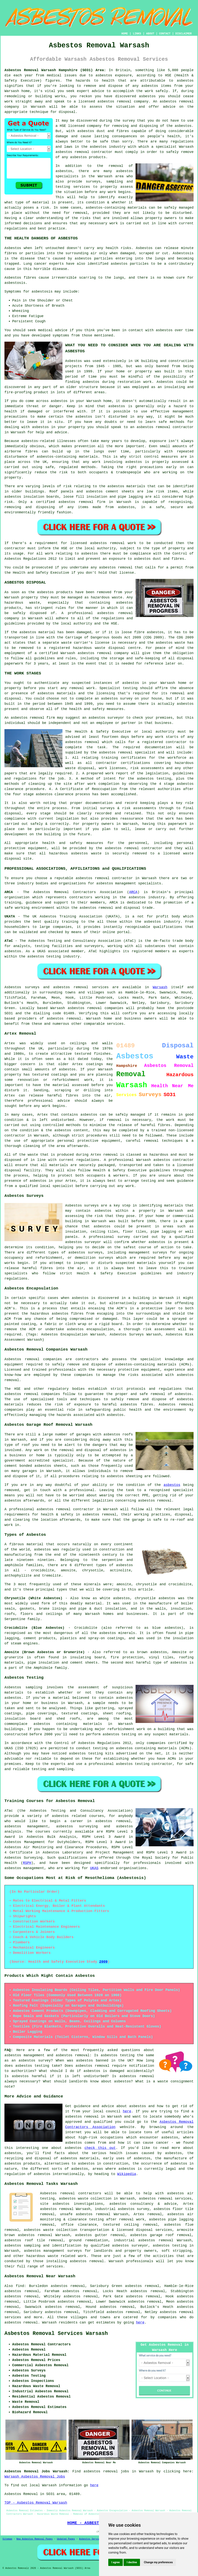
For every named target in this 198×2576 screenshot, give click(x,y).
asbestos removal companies (32, 1394)
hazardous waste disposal (99, 648)
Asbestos (12, 248)
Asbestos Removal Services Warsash (56, 2333)
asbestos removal (177, 101)
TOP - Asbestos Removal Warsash (35, 2503)
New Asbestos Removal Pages (34, 2539)
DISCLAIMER (183, 33)
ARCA (133, 892)
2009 (103, 1962)
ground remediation (88, 2240)
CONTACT (165, 33)
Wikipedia (126, 2174)
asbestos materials (126, 486)
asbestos (149, 86)
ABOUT (150, 33)
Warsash (160, 987)
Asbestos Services (91, 2539)
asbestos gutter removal (100, 2235)
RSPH (27, 1863)
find (20, 2286)
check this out (100, 2148)
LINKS (137, 33)
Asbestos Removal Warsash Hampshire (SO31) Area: (55, 70)
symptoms (60, 335)
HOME (124, 33)
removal (163, 427)
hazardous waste (106, 597)
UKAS (94, 1868)
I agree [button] (115, 2562)
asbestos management (116, 883)
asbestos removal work (113, 543)
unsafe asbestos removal (85, 2214)
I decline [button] (132, 2562)
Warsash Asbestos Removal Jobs (34, 2477)
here (127, 2111)
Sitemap (7, 2539)
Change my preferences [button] (158, 2562)
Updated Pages (66, 2539)
